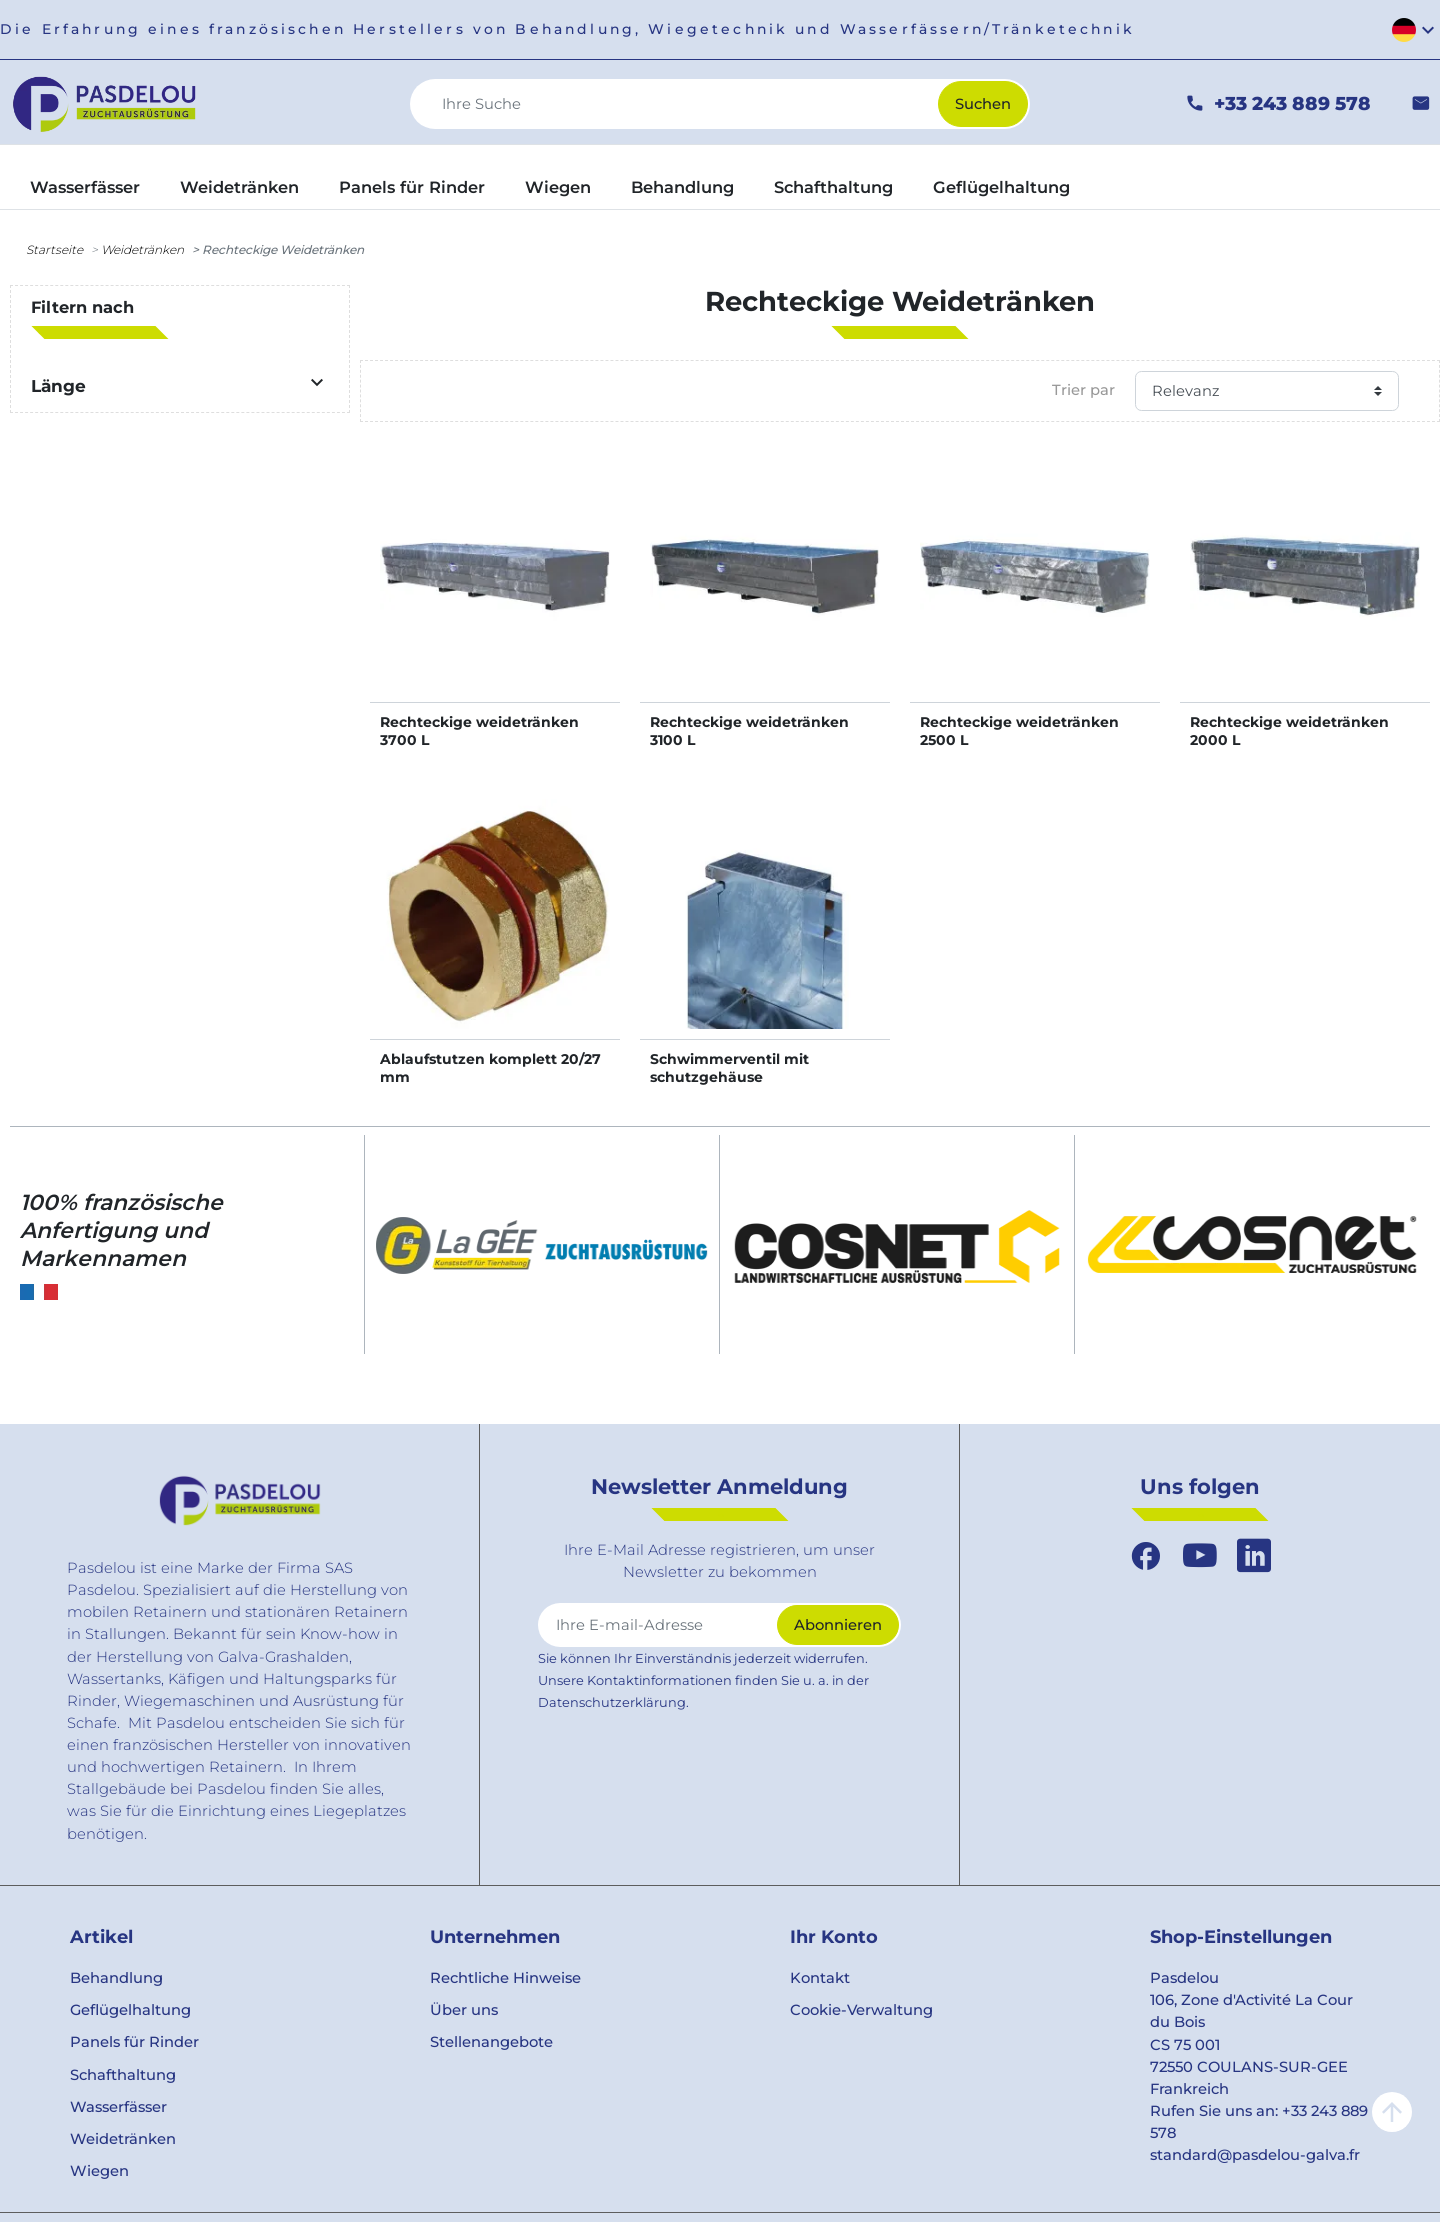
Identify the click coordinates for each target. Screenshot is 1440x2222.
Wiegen (99, 2171)
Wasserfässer (118, 2107)
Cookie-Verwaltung (861, 2010)
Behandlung (116, 1978)
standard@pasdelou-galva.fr (1255, 2155)
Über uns (464, 2010)
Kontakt (820, 1978)
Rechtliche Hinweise (505, 1978)
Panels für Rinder (134, 2042)
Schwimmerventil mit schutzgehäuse (729, 1068)
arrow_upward (1392, 2112)
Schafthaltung (123, 2075)
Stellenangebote (491, 2042)
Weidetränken (142, 249)
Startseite (54, 249)
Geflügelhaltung (130, 2010)
